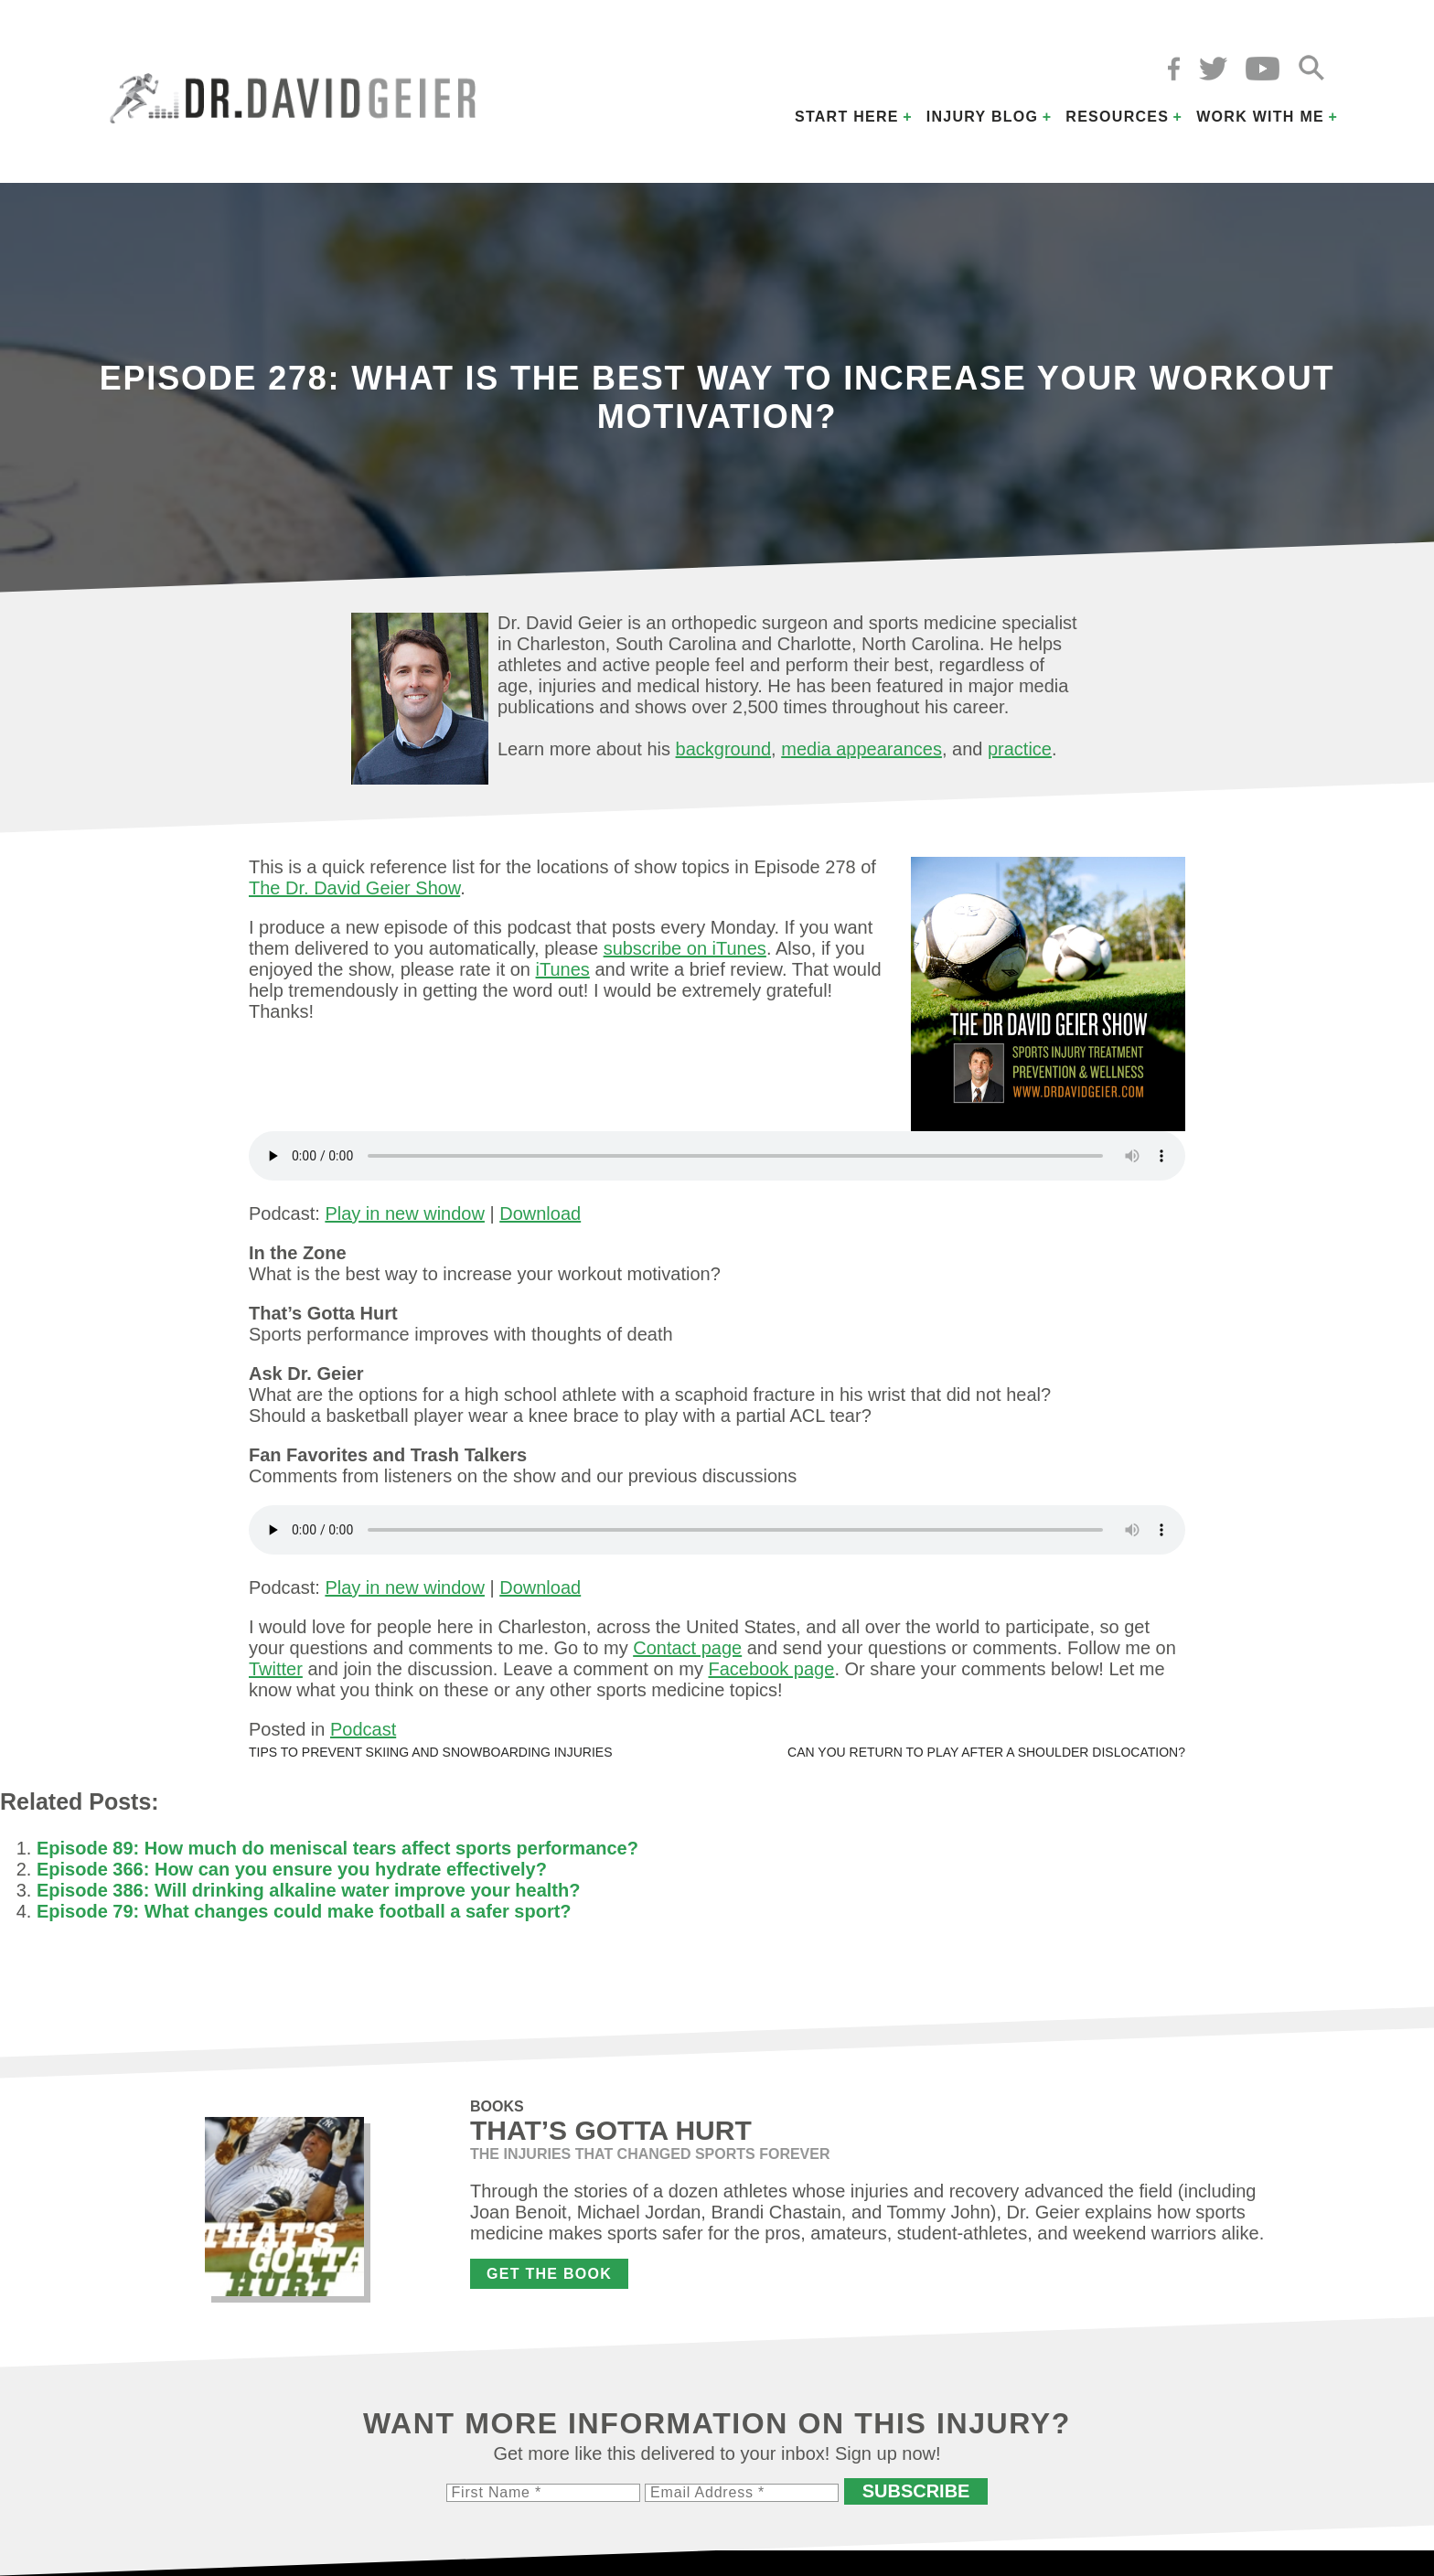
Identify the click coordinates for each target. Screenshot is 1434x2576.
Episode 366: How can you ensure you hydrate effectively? (292, 1869)
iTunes (563, 969)
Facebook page (771, 1669)
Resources (1117, 116)
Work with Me (1260, 116)
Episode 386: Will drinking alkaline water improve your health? (308, 1890)
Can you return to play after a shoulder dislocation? (986, 1752)
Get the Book (549, 2274)
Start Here (847, 116)
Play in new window (405, 1213)
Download (540, 1213)
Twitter (276, 1669)
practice (1020, 749)
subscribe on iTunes (685, 948)
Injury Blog (982, 116)
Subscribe (916, 2491)
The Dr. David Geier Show (354, 888)
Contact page (687, 1648)
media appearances (861, 749)
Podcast (363, 1729)
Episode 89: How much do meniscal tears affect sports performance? (337, 1848)
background (724, 749)
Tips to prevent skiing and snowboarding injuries (431, 1752)
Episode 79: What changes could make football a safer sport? (304, 1911)
